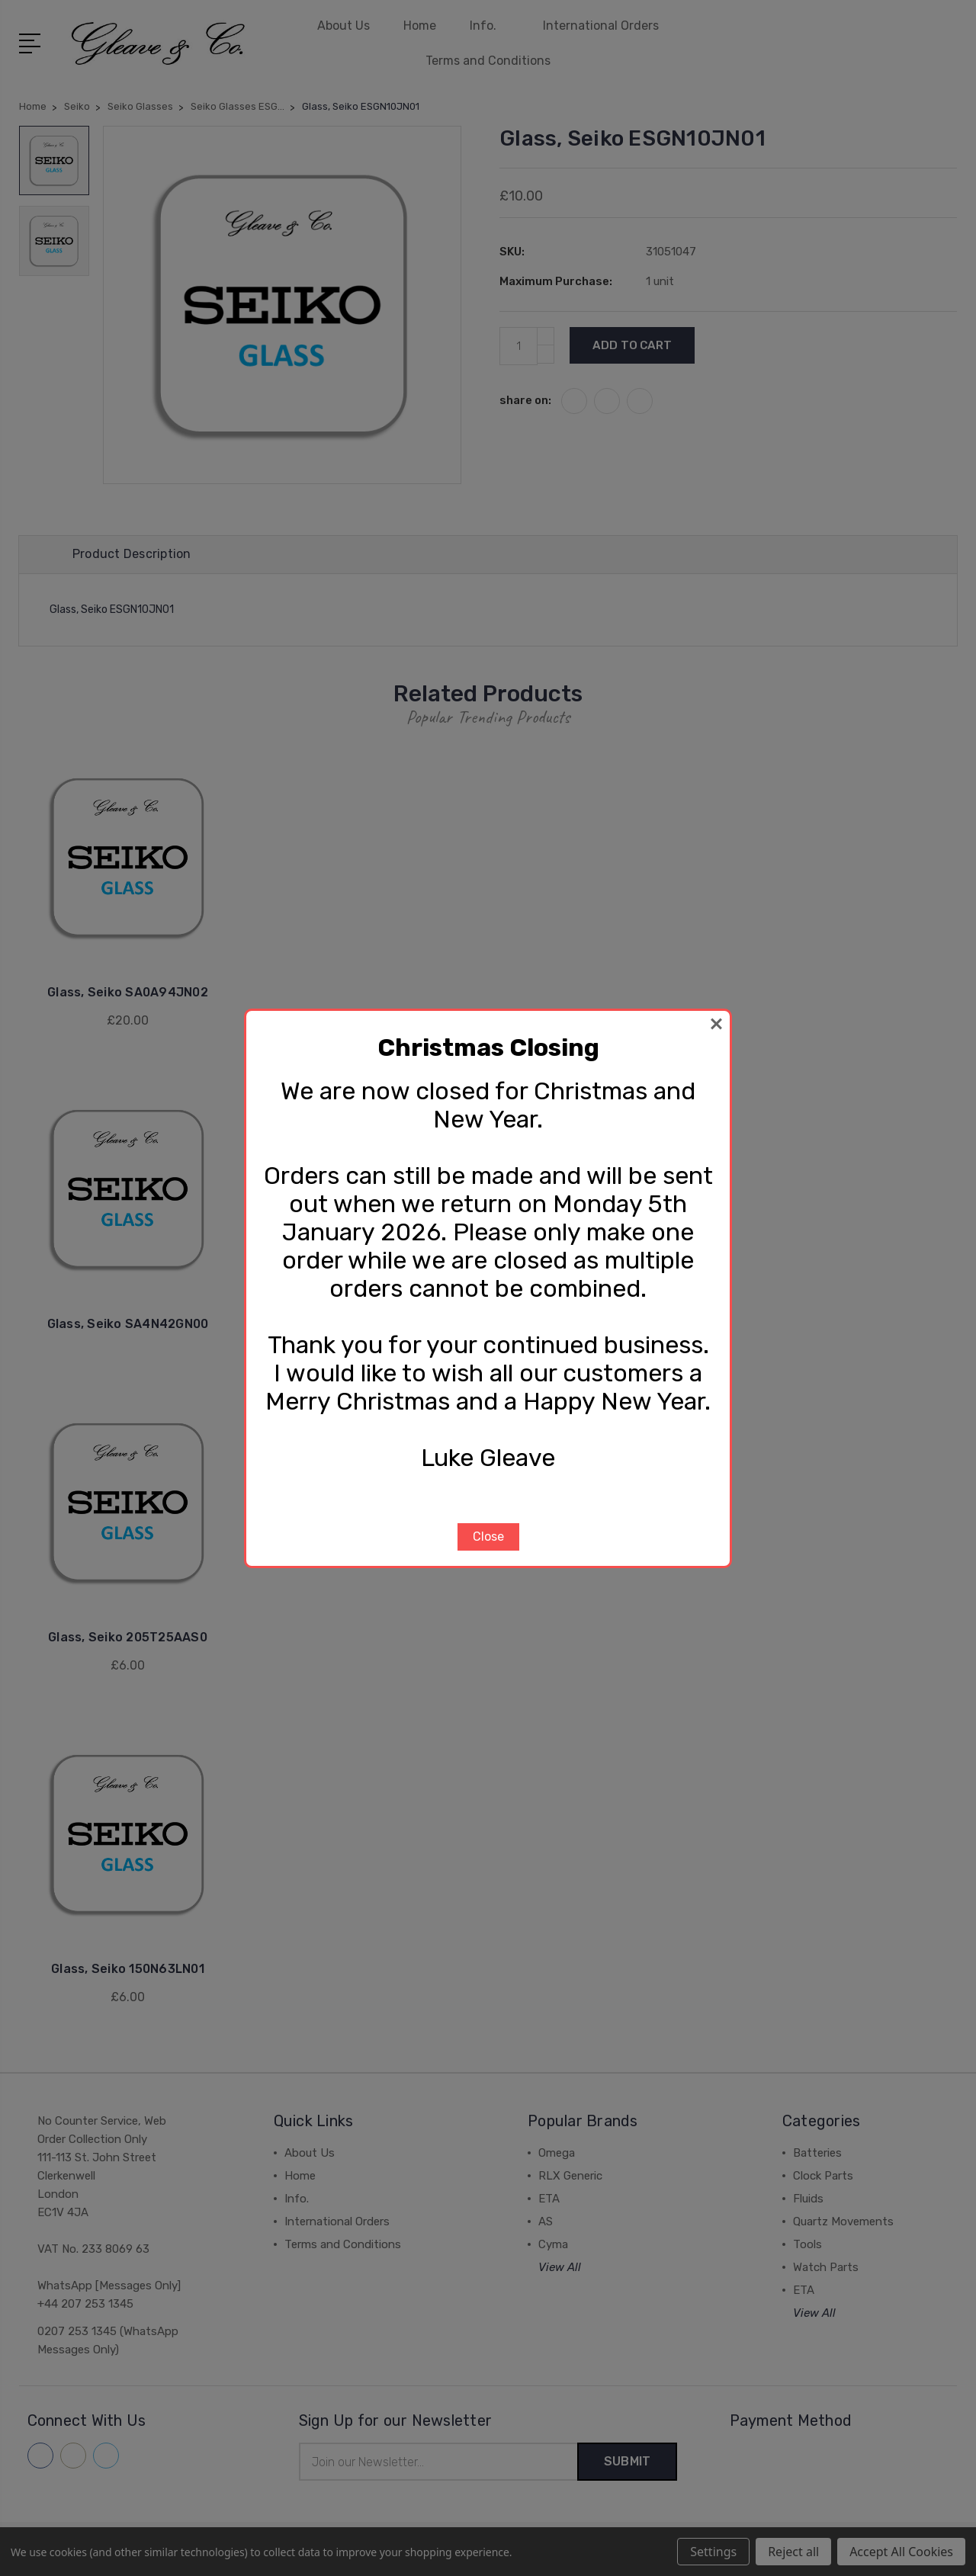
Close (488, 1536)
